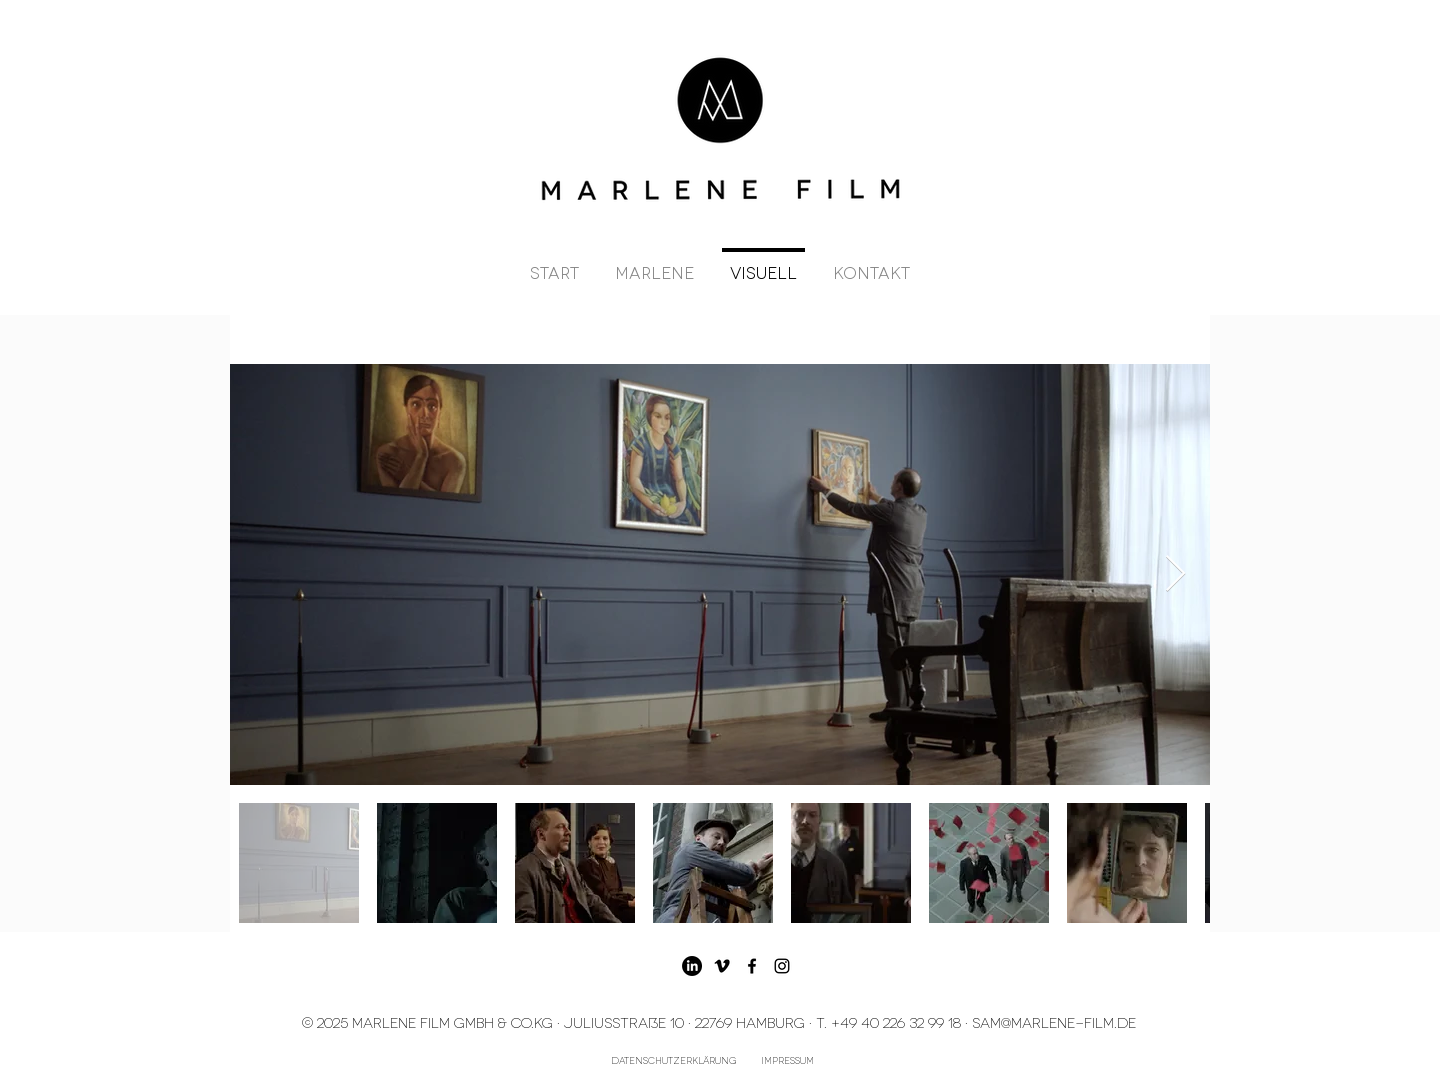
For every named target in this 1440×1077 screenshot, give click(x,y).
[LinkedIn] (692, 966)
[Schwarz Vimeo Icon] (722, 966)
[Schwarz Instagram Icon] (782, 966)
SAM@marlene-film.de (1054, 1021)
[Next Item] (1175, 574)
